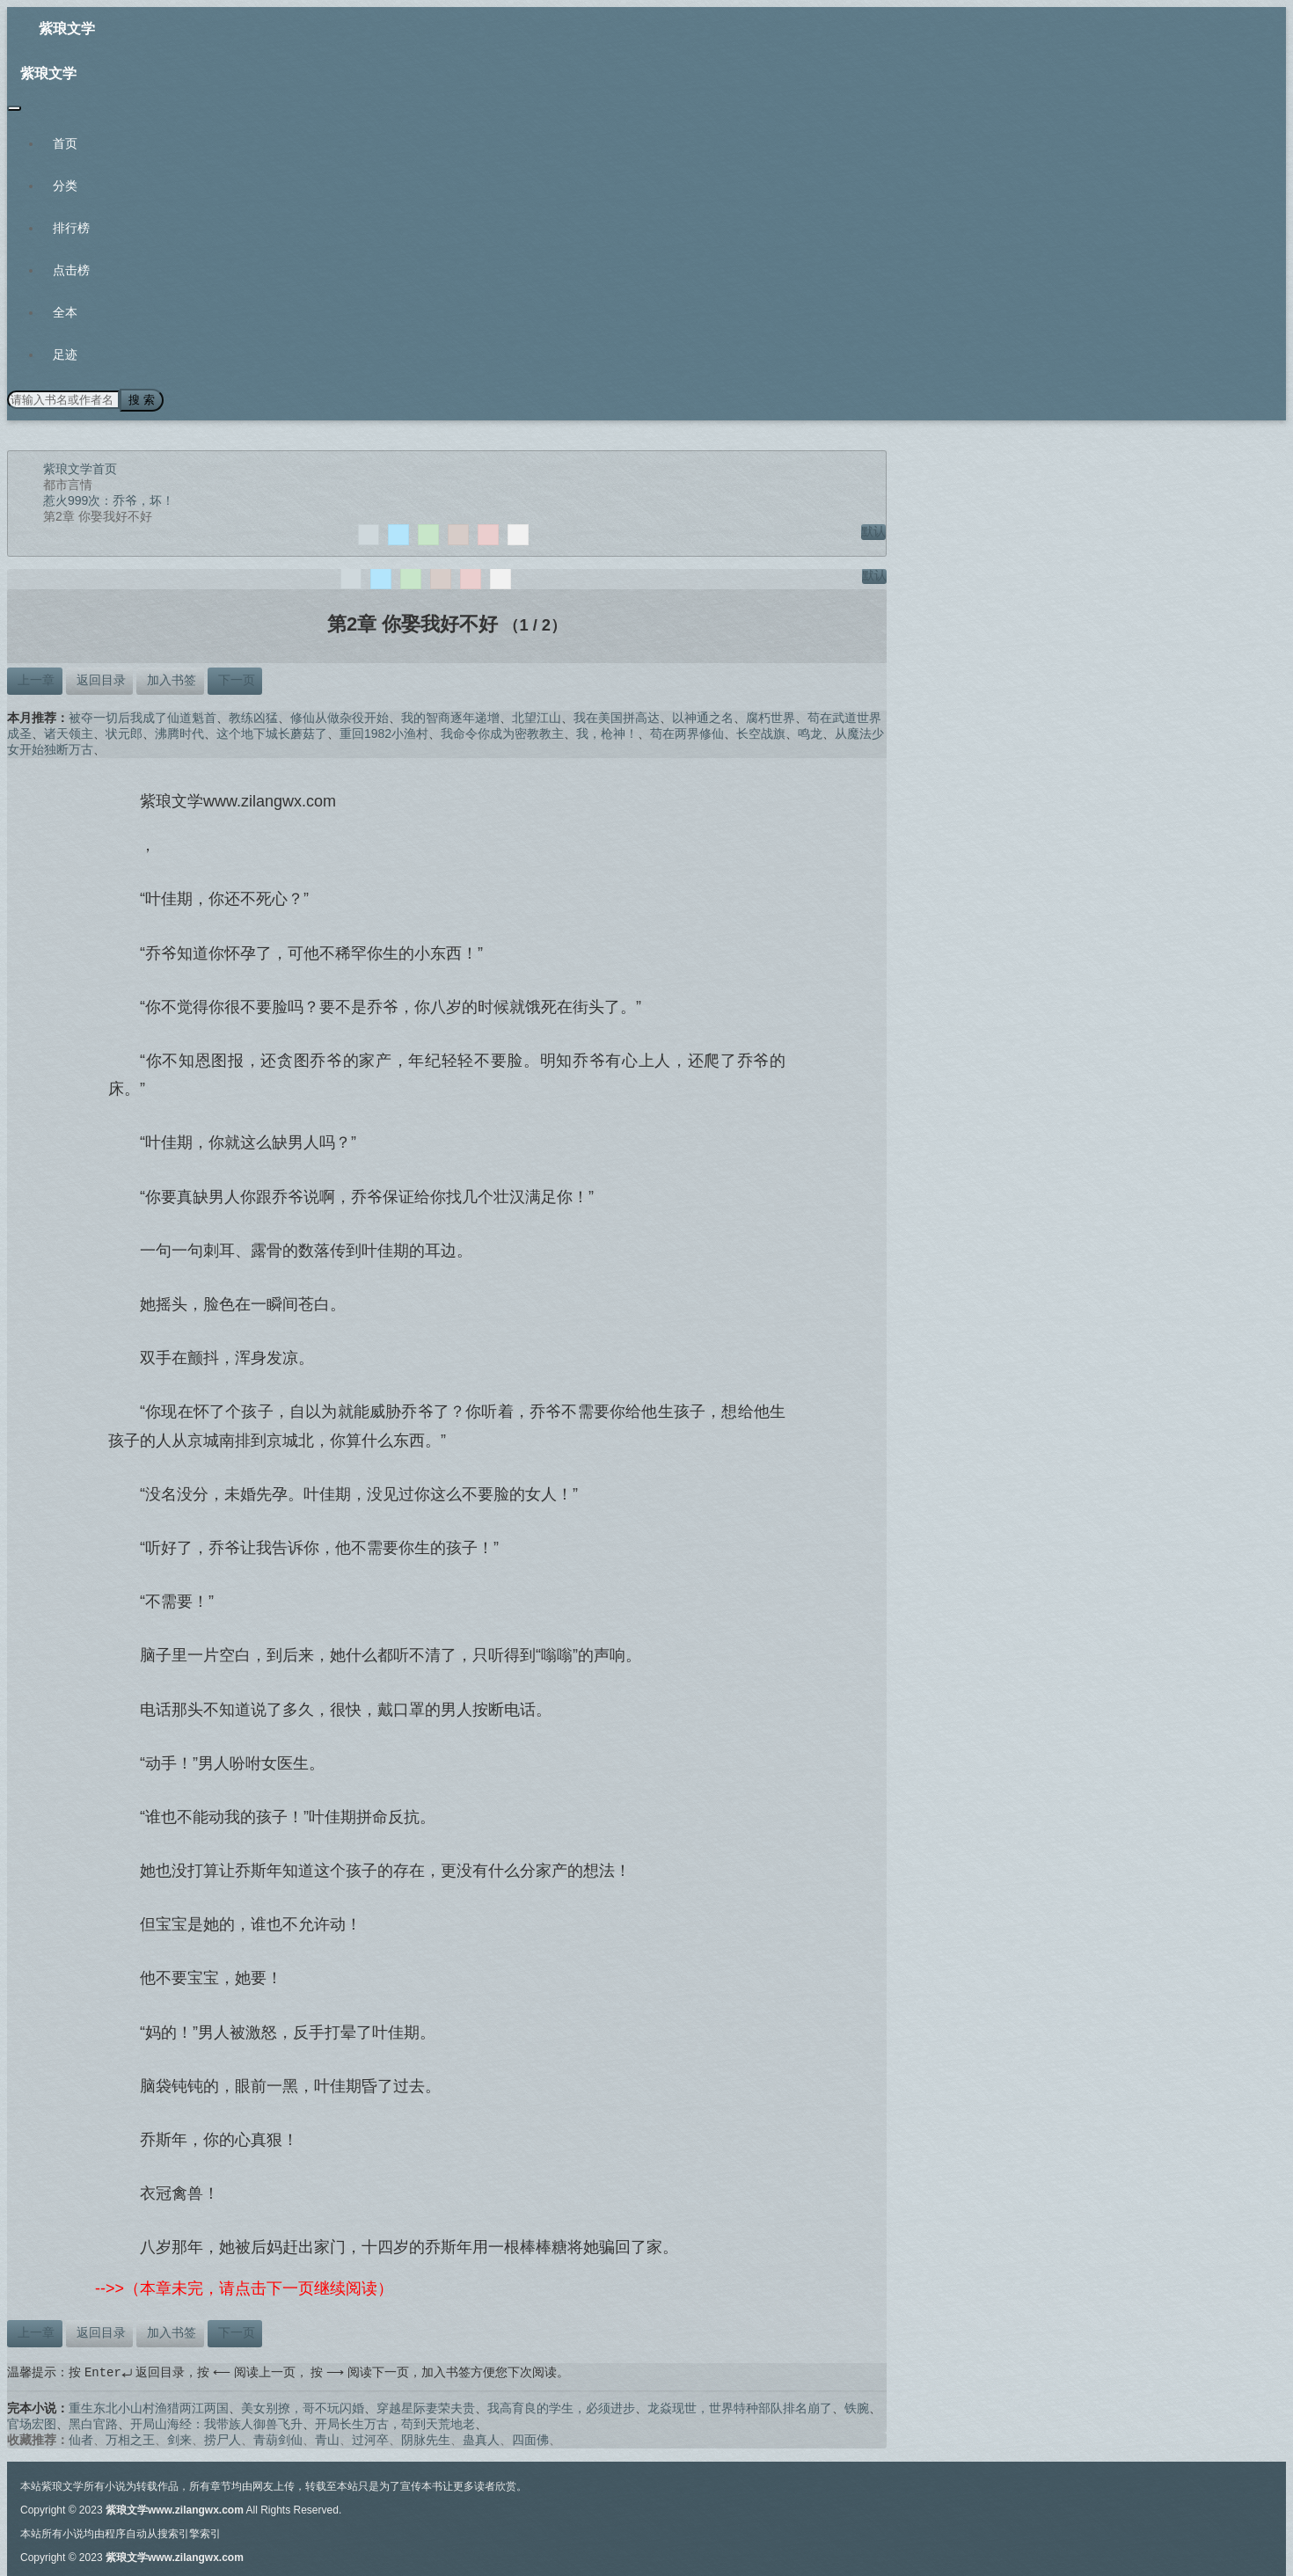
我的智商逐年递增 (450, 716)
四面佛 (530, 2439)
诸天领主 (68, 732)
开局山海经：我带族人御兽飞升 (216, 2423)
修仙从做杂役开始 (339, 716)
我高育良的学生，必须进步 (561, 2407)
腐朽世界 (770, 716)
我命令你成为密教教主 (502, 732)
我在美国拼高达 (616, 716)
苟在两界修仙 (687, 732)
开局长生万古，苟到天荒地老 (395, 2423)
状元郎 (124, 732)
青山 (327, 2439)
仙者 (81, 2439)
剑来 (179, 2439)
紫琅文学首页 (80, 467)
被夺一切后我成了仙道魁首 (142, 716)
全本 (65, 312)
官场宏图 (31, 2423)
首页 (65, 143)
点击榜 (71, 270)
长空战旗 (760, 732)
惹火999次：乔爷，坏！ (108, 499)
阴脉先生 (425, 2439)
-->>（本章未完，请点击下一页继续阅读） (244, 2287)
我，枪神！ (607, 732)
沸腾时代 (179, 732)
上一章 (34, 678)
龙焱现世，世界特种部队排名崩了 (739, 2407)
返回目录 (99, 678)
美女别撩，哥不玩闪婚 (302, 2407)
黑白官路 (93, 2423)
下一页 (235, 678)
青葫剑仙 (278, 2439)
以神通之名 (703, 716)
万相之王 (130, 2439)
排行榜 (71, 228)
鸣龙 (810, 732)
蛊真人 (481, 2439)
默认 (873, 529)
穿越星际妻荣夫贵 (425, 2407)
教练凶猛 (253, 716)
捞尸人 (222, 2439)
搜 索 (140, 398)
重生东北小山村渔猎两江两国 (149, 2407)
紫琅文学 (67, 28)
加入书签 (170, 678)
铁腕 (856, 2407)
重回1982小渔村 (384, 732)
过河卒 (370, 2439)
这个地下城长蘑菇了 (271, 732)
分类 (65, 186)
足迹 (65, 354)
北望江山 (536, 716)
